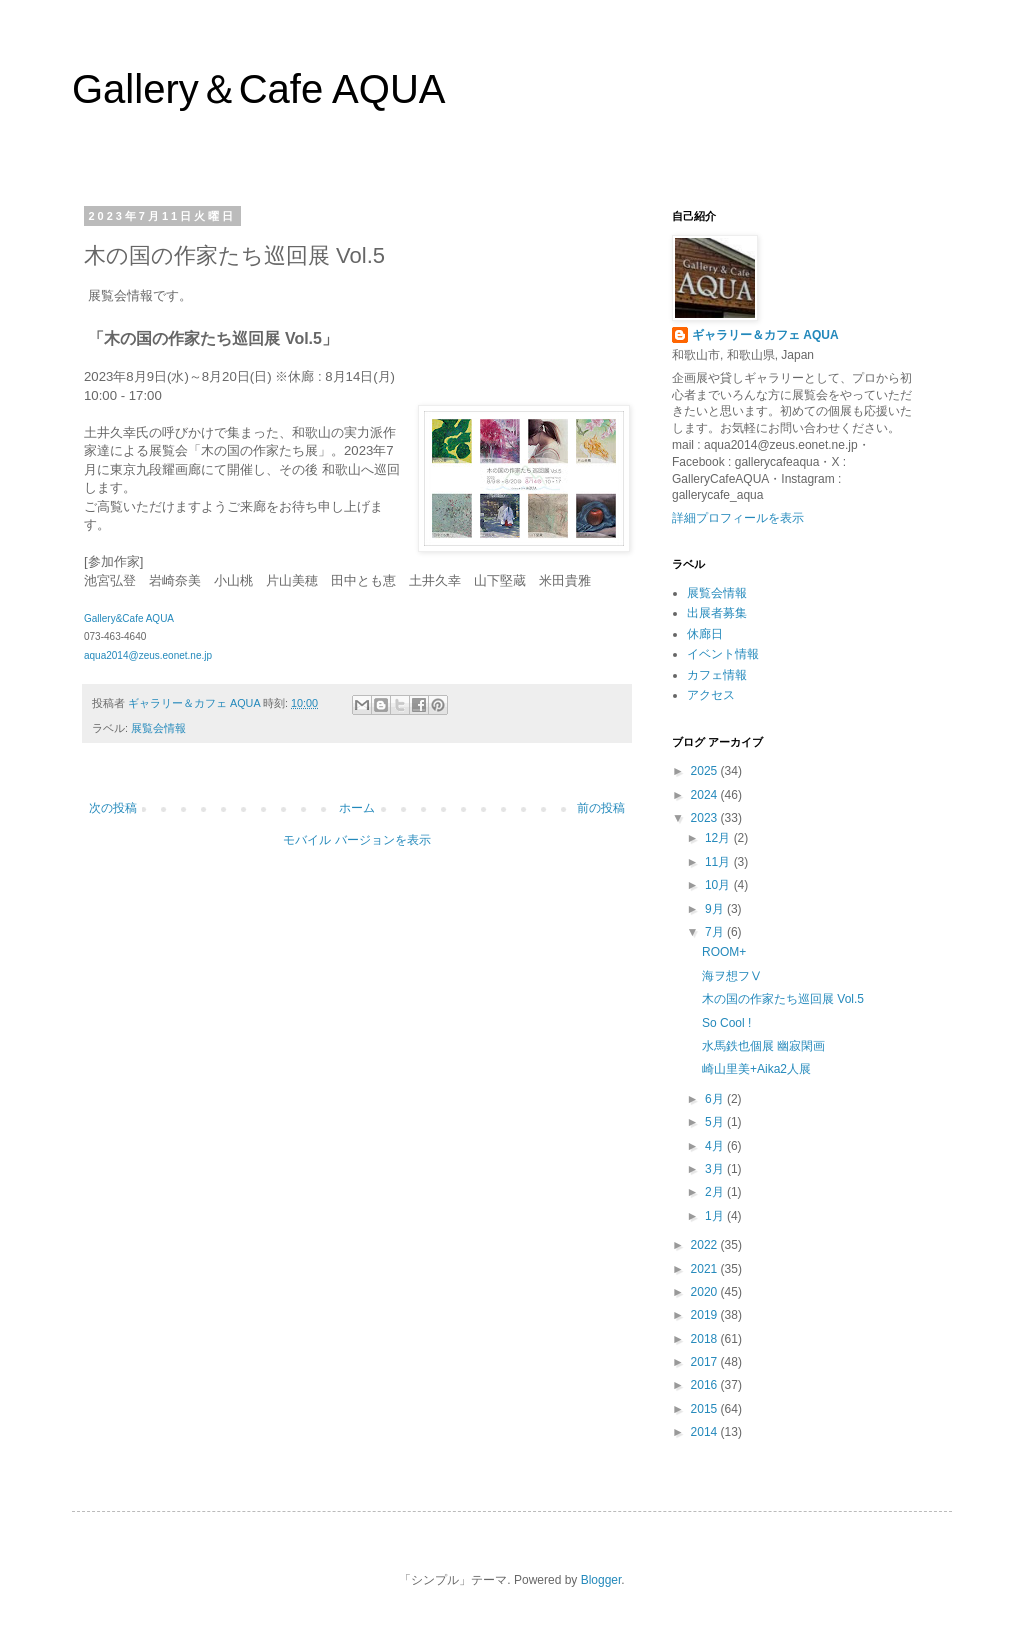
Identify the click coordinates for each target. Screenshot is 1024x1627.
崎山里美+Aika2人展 (756, 1069)
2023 (706, 818)
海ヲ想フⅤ (732, 976)
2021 (706, 1269)
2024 (706, 795)
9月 (716, 909)
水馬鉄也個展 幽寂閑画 (763, 1046)
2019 (706, 1315)
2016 (706, 1385)
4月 (716, 1146)
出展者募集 (717, 613)
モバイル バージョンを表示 (356, 840)
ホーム (357, 808)
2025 (706, 771)
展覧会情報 (158, 728)
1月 (716, 1216)
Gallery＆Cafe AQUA (258, 89)
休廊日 (705, 634)
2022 (706, 1245)
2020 (706, 1292)
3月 (716, 1169)
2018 (706, 1339)
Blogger (601, 1580)
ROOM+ (724, 952)
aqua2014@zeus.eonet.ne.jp (148, 655)
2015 (706, 1409)
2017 (706, 1362)
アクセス (711, 695)
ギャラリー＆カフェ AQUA (765, 335)
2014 (706, 1432)
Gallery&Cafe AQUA (129, 618)
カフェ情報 (717, 675)
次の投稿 (113, 808)
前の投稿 (601, 808)
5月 (716, 1122)
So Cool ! (726, 1023)
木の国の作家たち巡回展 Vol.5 (783, 999)
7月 (716, 932)
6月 (716, 1099)
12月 (719, 838)
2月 (716, 1192)
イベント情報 (723, 654)
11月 (719, 862)
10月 (719, 885)
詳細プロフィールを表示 (738, 518)
